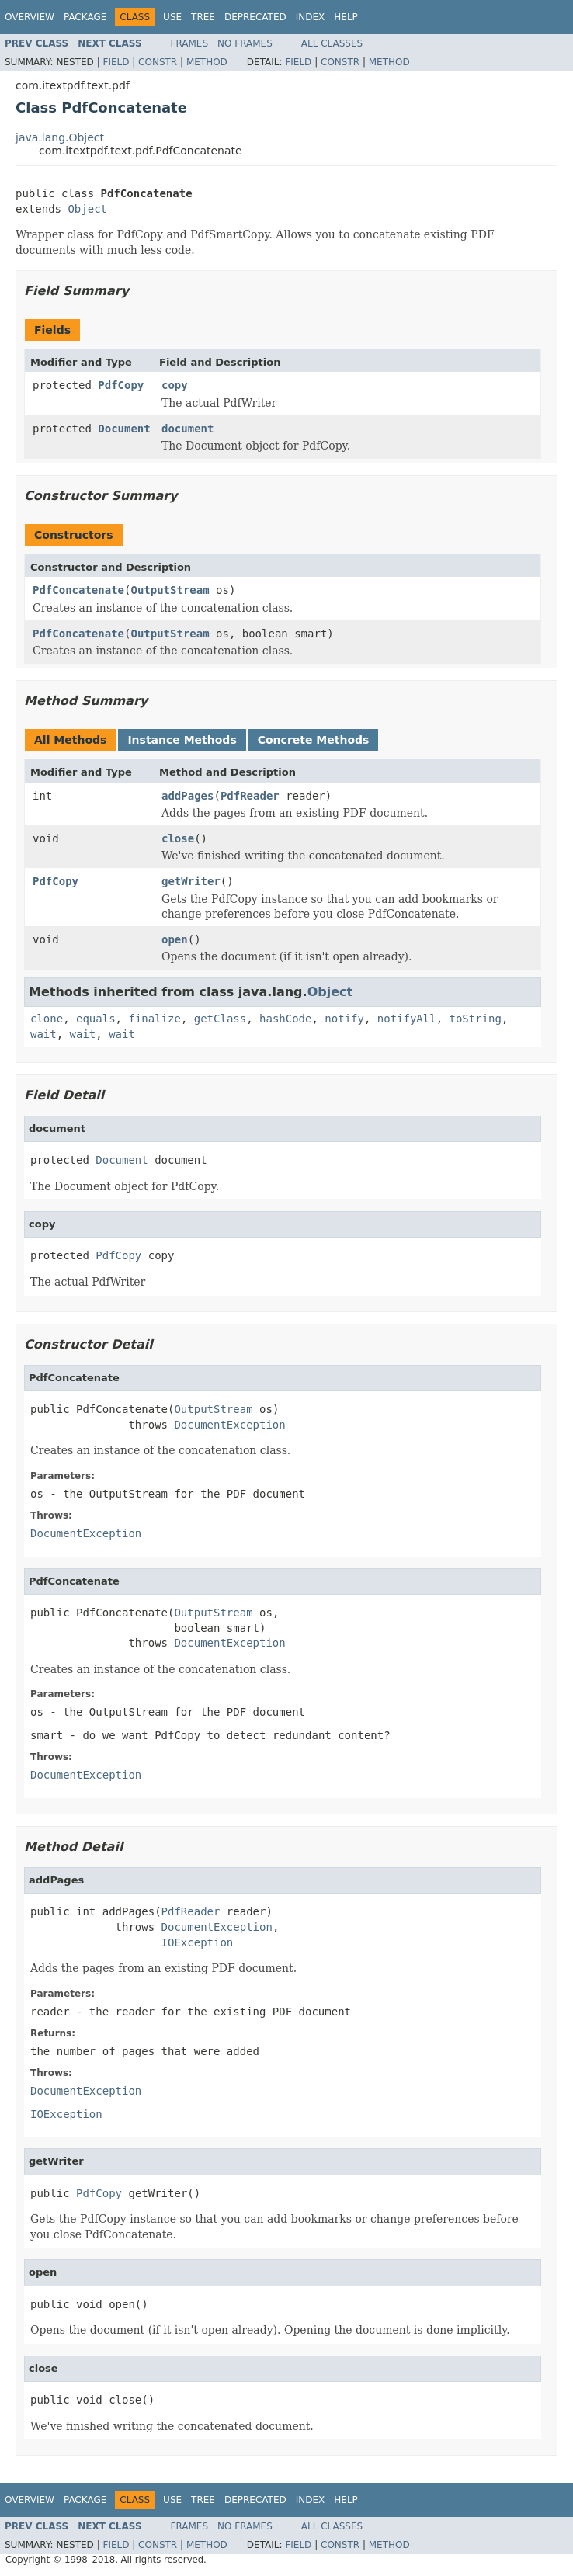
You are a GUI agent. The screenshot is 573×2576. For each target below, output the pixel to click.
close (177, 838)
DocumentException (229, 1424)
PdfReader (250, 796)
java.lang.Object (60, 137)
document (187, 428)
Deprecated (255, 17)
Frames (190, 43)
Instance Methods (181, 740)
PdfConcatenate (78, 590)
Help (346, 17)
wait (43, 1034)
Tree (203, 17)
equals (96, 1018)
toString (476, 1018)
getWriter (191, 881)
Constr (157, 62)
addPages (187, 796)
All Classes (332, 43)
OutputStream (169, 590)
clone (46, 1018)
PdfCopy (121, 385)
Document (124, 428)
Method (206, 62)
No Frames (245, 43)
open (174, 939)
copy (174, 385)
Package (85, 17)
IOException (197, 1942)
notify (344, 1018)
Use (172, 17)
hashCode (285, 1018)
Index (310, 17)
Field (115, 62)
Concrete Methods (314, 740)
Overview (29, 17)
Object (87, 209)
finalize (154, 1018)
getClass (220, 1018)
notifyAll (406, 1018)
